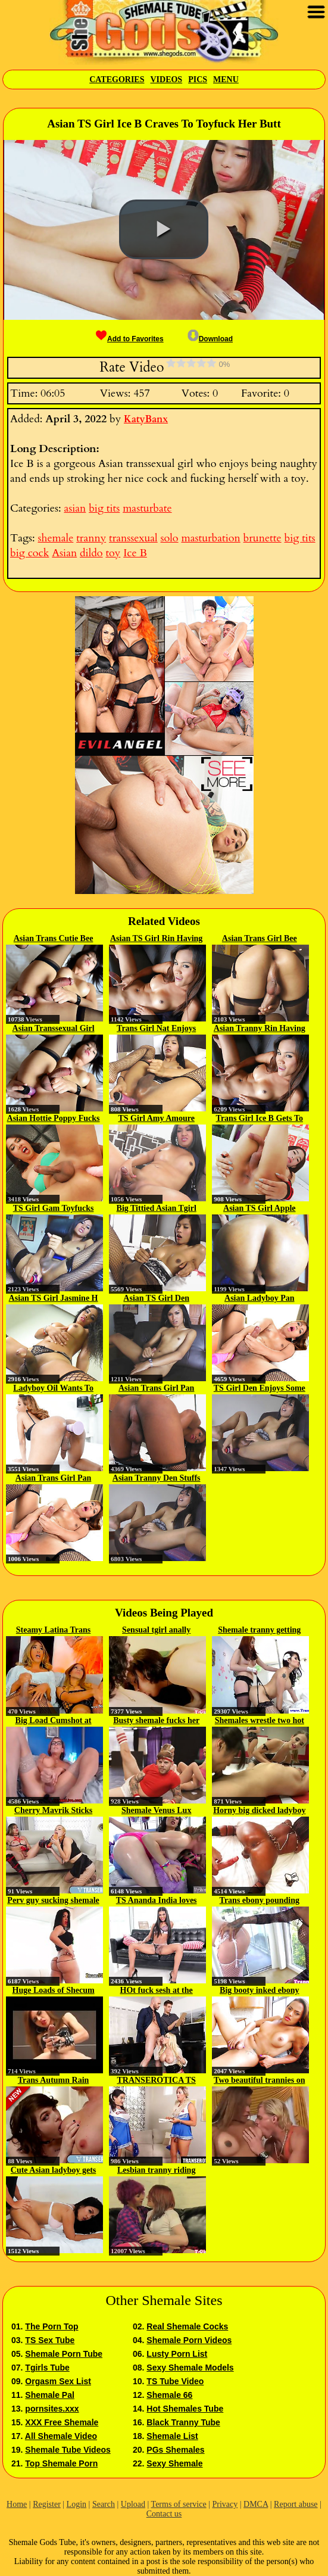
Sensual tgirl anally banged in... (156, 1630)
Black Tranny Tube (183, 2422)
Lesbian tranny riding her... (156, 2171)
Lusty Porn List (176, 2354)
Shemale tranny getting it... (259, 1630)
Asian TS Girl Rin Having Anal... (156, 939)
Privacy (225, 2504)
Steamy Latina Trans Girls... (53, 1630)
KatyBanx (146, 419)
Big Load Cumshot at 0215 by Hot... (53, 1721)
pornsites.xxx (52, 2408)
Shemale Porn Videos (189, 2340)
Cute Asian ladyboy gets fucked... (53, 2171)
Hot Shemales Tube (184, 2408)
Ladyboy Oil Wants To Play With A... (53, 1389)
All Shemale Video (61, 2436)
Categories (116, 79)
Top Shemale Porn (61, 2463)
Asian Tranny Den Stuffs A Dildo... (157, 1479)
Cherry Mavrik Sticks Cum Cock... (53, 1811)
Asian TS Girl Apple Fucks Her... (259, 1209)
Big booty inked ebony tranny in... (259, 1991)
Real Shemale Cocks (187, 2326)
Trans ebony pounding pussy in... (259, 1901)
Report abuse (295, 2504)
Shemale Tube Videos (67, 2449)
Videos (166, 79)
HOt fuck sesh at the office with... (156, 1991)
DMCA (255, 2504)
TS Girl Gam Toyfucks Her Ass (53, 1209)
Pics (197, 79)
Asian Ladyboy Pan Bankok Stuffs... (259, 1299)
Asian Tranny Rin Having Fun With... (259, 1029)
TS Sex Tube (49, 2340)
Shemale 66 (169, 2395)
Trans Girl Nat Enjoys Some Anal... (156, 1029)
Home (17, 2504)
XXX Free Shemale (61, 2422)
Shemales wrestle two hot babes (259, 1721)
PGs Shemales (175, 2449)
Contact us (164, 2513)
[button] (163, 229)
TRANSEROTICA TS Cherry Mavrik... (156, 2081)
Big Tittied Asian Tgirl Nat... (156, 1209)
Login (76, 2504)
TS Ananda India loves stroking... (156, 1901)
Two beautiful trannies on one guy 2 (259, 2081)
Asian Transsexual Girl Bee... (54, 1029)
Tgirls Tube (47, 2367)
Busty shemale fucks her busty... (156, 1721)
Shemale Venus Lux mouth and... (156, 1811)
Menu (226, 79)
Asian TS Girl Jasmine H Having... (53, 1299)
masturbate (147, 508)
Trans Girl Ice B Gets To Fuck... (259, 1119)
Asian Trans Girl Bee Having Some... (259, 939)
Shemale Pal (49, 2395)
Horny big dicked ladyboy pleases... (259, 1811)
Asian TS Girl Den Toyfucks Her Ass (156, 1299)
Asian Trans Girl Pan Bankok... (156, 1389)
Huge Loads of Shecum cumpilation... (54, 1991)
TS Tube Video (175, 2381)
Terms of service (179, 2504)
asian (75, 508)
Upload (133, 2504)
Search (103, 2504)
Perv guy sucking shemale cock (53, 1901)
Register (47, 2504)
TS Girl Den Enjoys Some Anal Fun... (259, 1389)
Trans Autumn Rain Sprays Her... (53, 2081)
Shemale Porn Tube (63, 2354)
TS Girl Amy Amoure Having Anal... (156, 1119)
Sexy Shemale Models (189, 2367)
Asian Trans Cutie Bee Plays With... (53, 939)
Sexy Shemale (174, 2463)
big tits (104, 508)
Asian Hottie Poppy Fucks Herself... (53, 1119)
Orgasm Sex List (58, 2381)
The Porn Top (51, 2326)
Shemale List (172, 2436)
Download (210, 339)
